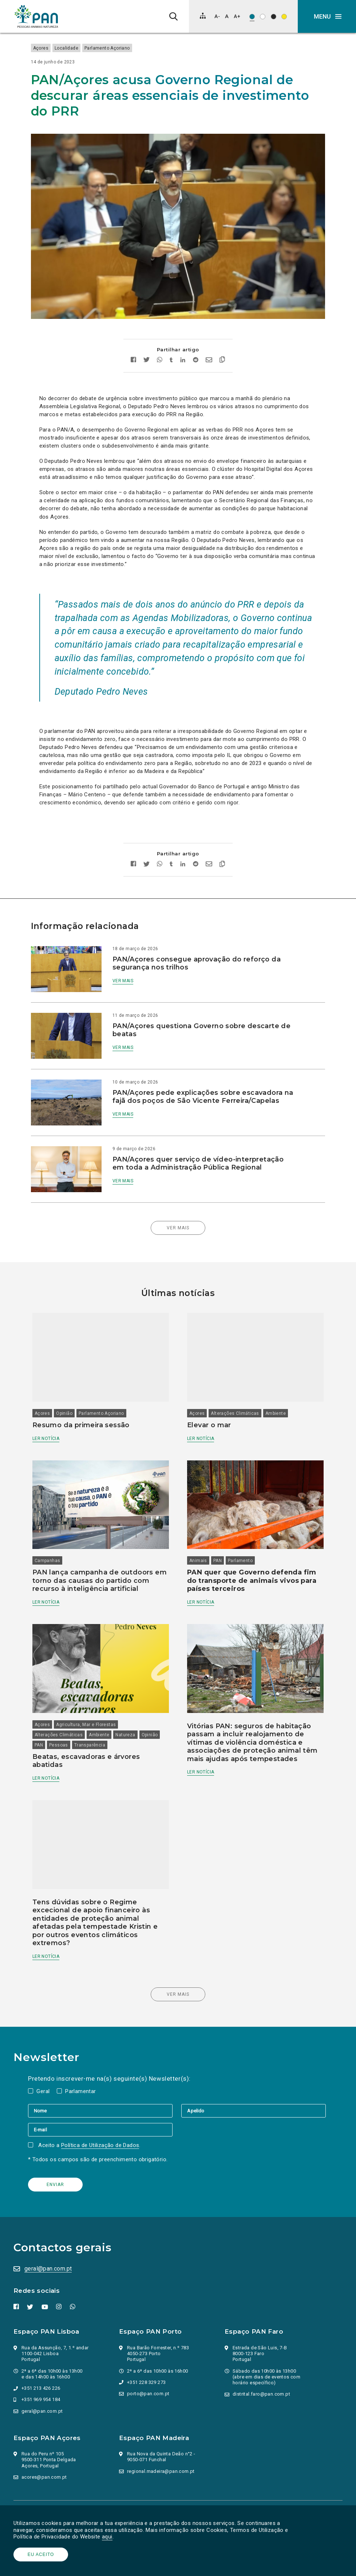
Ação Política (31, 2501)
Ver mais (127, 970)
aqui (108, 2536)
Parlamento (240, 1528)
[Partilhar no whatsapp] (159, 350)
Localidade (75, 48)
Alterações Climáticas (235, 1386)
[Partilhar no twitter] (146, 350)
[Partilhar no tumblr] (171, 350)
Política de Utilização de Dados (101, 2101)
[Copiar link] (222, 350)
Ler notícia (54, 1411)
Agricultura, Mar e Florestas (95, 1686)
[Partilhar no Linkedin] (183, 350)
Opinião (73, 1386)
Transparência (121, 1706)
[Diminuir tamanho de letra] (217, 16)
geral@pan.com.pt (49, 2224)
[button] (327, 16)
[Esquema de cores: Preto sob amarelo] (284, 16)
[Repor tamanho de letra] (226, 16)
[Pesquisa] (173, 16)
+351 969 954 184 (42, 2355)
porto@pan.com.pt (149, 2349)
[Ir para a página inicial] (36, 16)
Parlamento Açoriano (115, 48)
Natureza (134, 1696)
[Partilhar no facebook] (133, 350)
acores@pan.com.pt (45, 2433)
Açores (49, 48)
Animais (198, 1528)
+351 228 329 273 (147, 2338)
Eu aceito (42, 2554)
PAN (217, 1528)
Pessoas (89, 1706)
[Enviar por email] (209, 350)
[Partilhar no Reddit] (195, 350)
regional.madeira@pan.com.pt (162, 2427)
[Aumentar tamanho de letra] (237, 16)
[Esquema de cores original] (252, 16)
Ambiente (275, 1386)
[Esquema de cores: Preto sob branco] (262, 16)
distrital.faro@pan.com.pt (262, 2350)
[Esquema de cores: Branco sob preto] (273, 16)
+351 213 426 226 (42, 2344)
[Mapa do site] (203, 16)
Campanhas (56, 1528)
